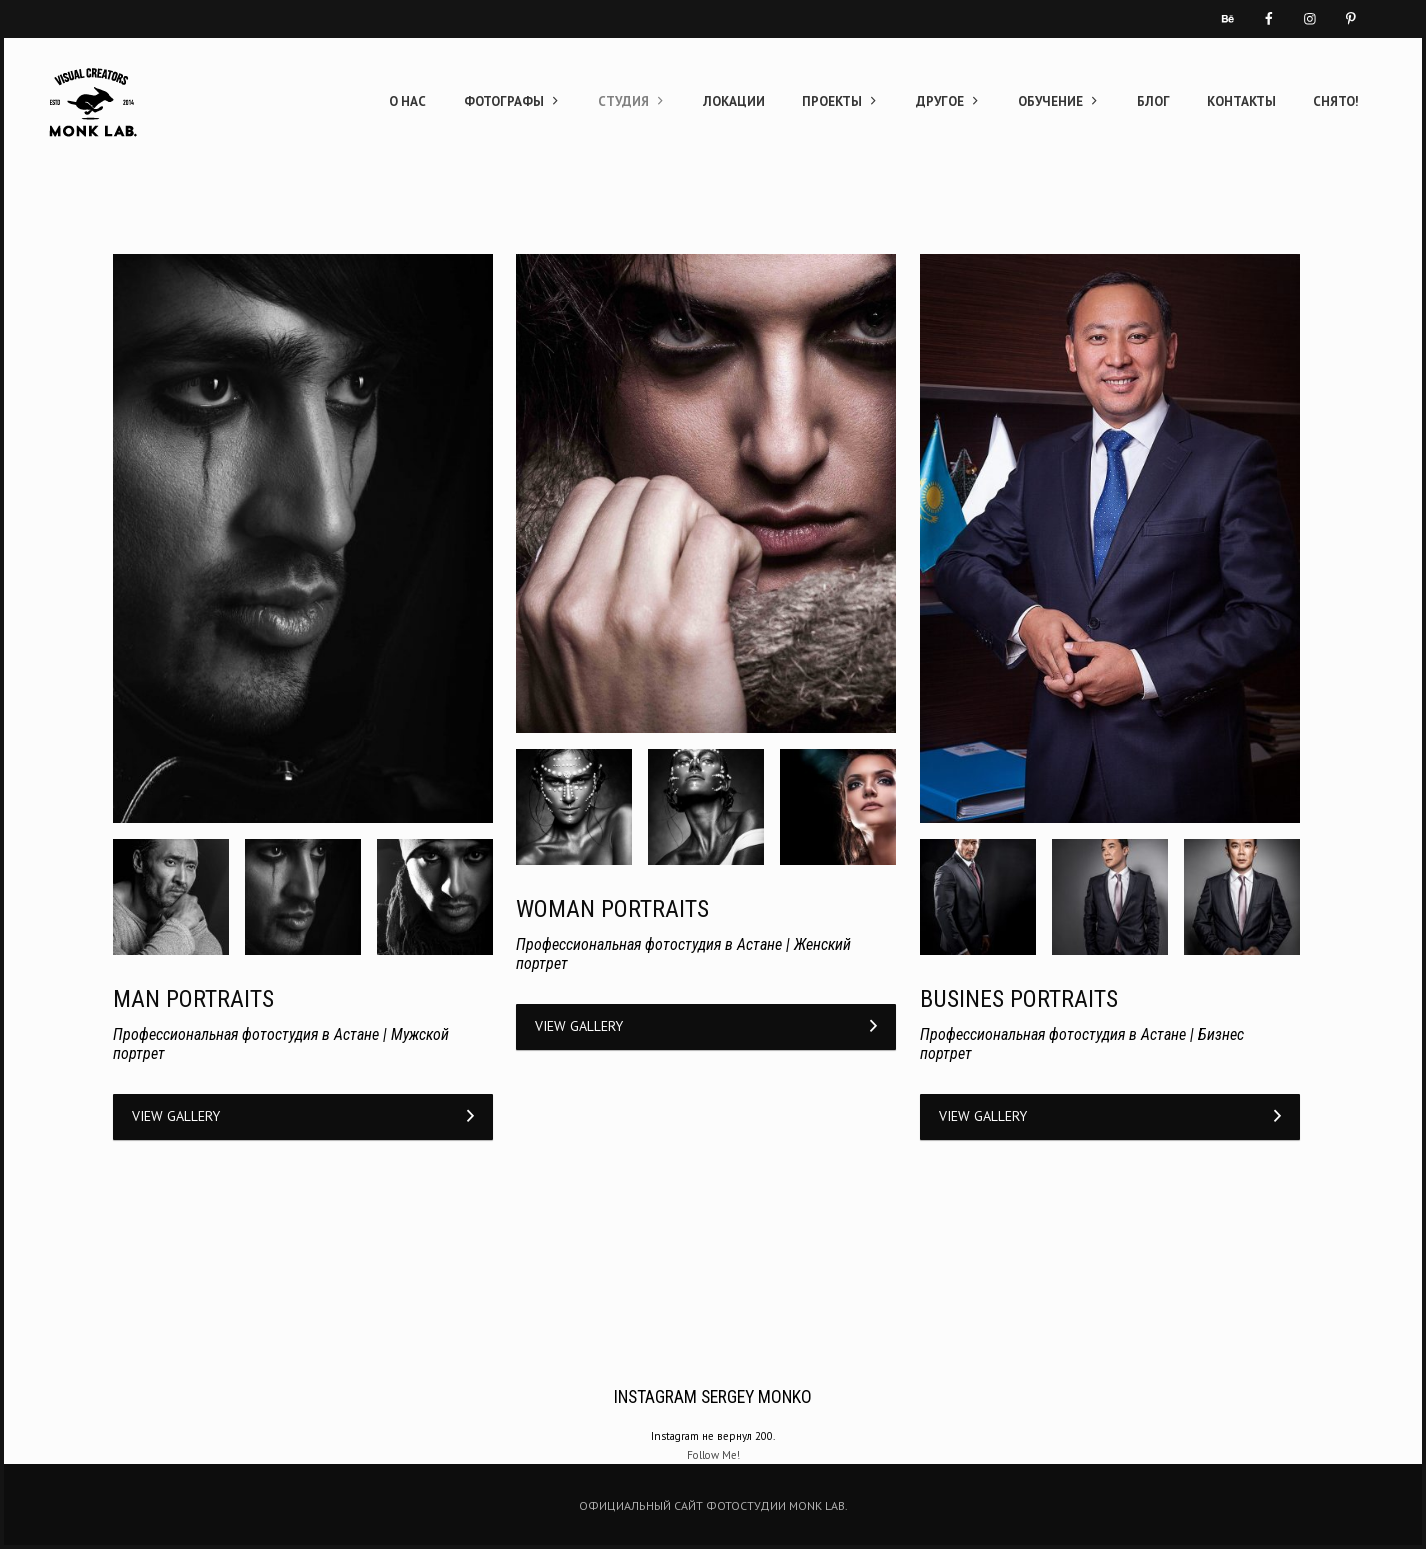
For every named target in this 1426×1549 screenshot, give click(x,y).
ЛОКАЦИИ (734, 101)
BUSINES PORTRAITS (1019, 999)
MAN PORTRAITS (193, 999)
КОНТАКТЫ (1241, 101)
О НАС (407, 101)
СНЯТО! (1336, 101)
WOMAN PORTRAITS (612, 909)
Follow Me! (713, 1455)
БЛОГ (1153, 101)
